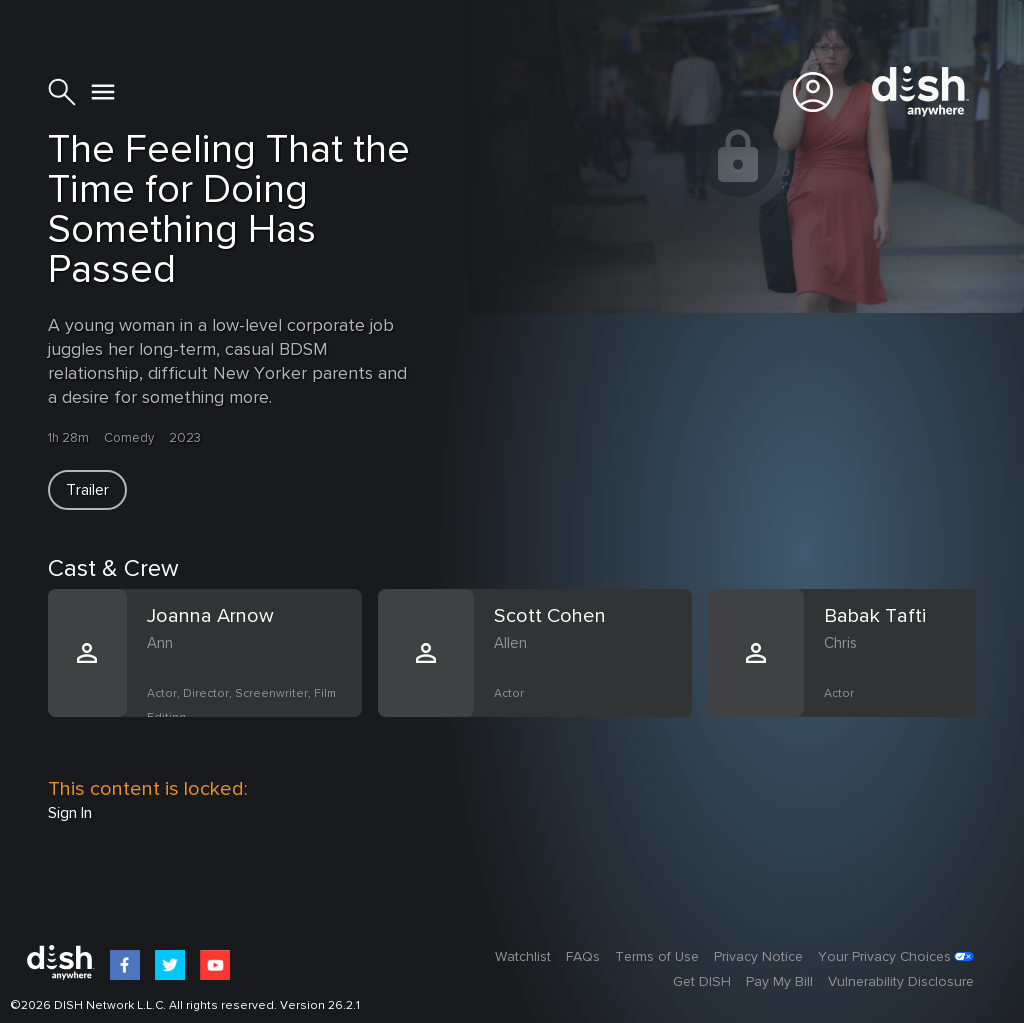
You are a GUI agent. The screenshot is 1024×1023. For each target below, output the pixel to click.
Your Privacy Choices (884, 957)
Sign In (70, 813)
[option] (213, 677)
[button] (87, 490)
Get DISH (702, 982)
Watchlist (523, 957)
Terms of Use (657, 957)
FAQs (583, 957)
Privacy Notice (758, 957)
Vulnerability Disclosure (901, 982)
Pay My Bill (779, 982)
